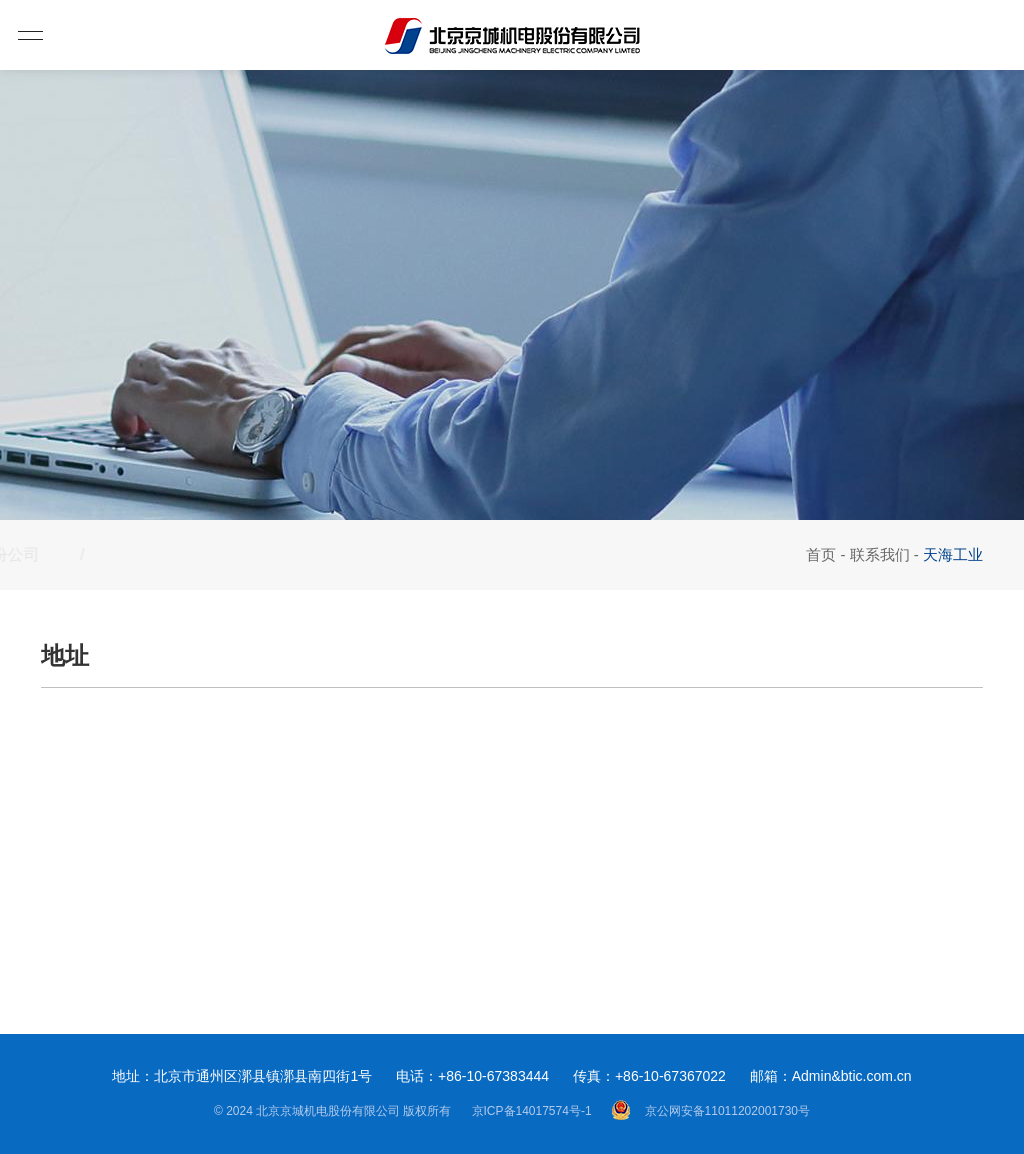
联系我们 (880, 554)
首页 (821, 554)
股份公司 (73, 554)
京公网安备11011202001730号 (711, 1110)
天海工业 (217, 554)
